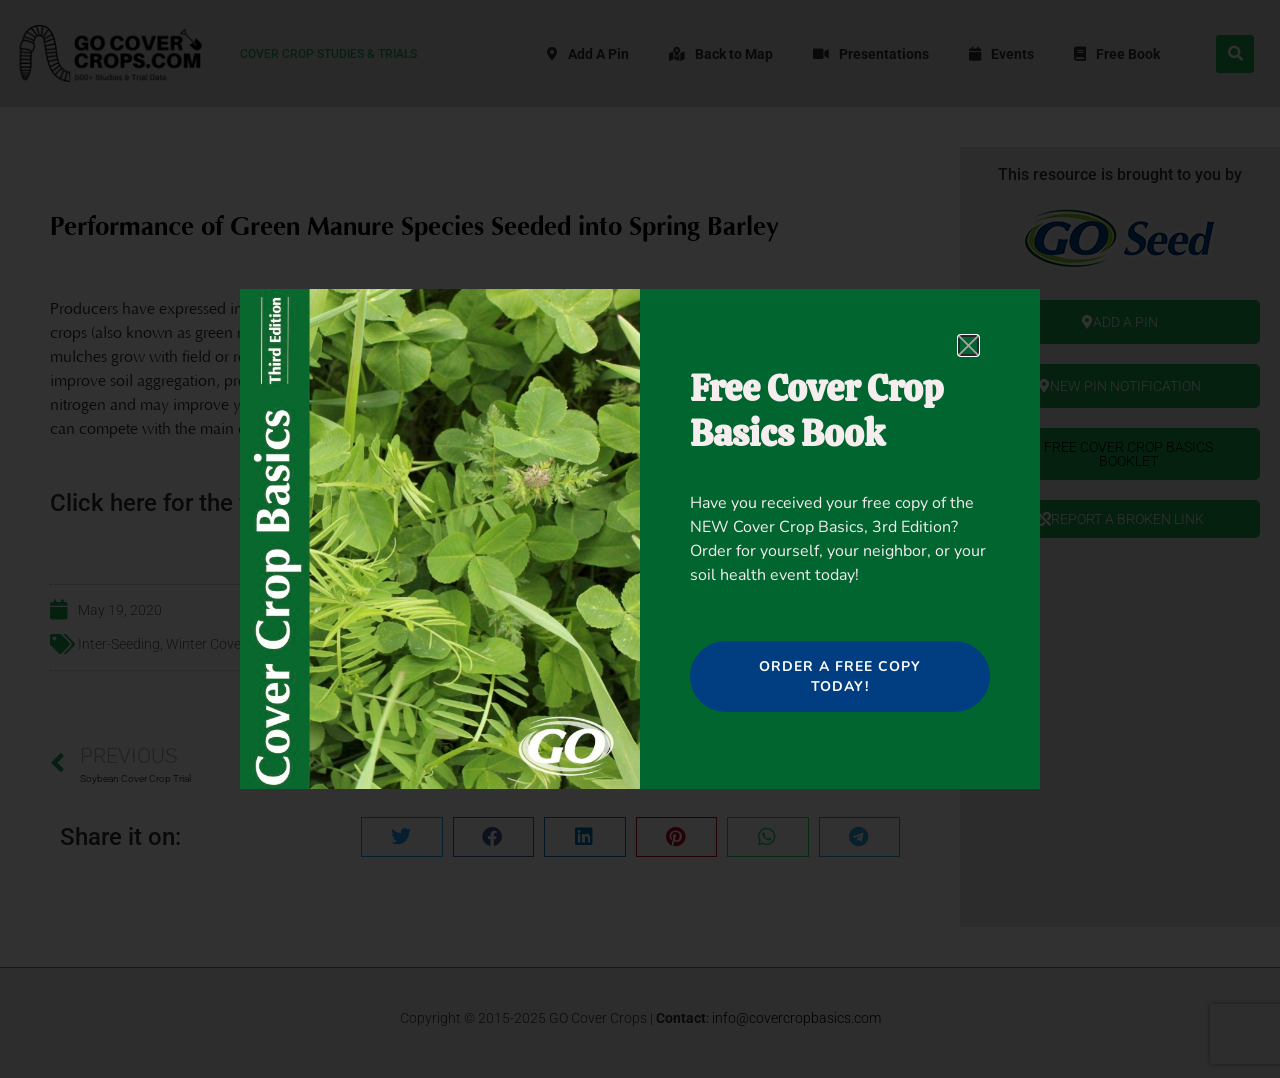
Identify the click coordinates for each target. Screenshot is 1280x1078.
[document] (640, 539)
